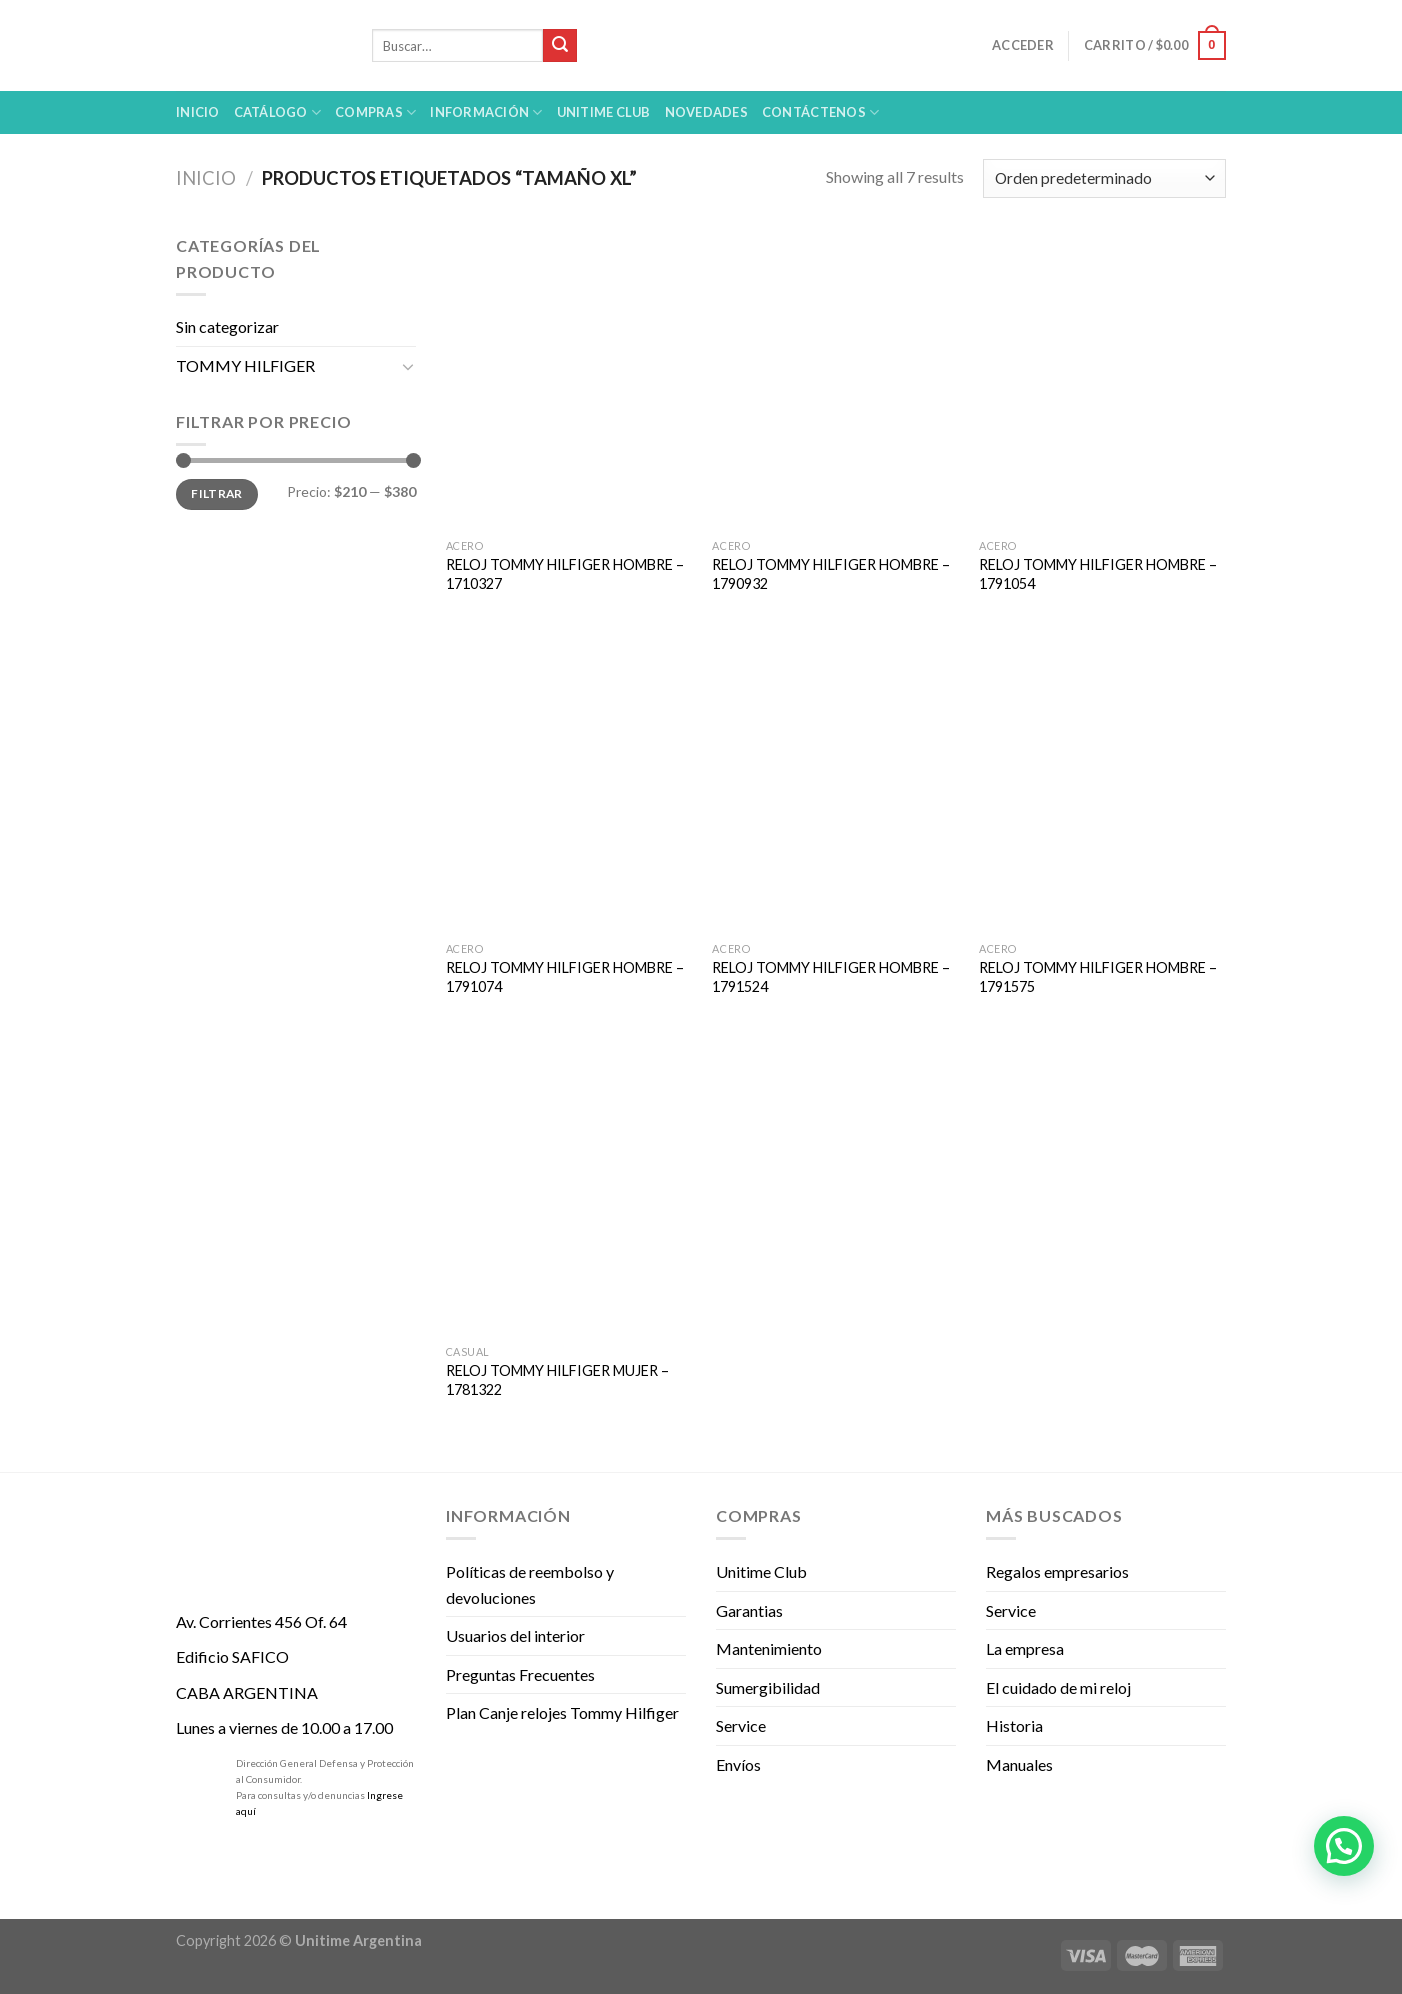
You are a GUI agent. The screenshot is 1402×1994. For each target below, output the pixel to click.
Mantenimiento (769, 1648)
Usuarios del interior (515, 1635)
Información (486, 112)
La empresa (1025, 1648)
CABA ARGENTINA (247, 1692)
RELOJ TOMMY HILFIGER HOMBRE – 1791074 (565, 977)
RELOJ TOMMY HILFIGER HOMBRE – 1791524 (831, 977)
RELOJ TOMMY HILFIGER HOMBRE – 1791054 (1098, 574)
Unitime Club (761, 1571)
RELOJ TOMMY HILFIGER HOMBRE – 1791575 (1098, 977)
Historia (1014, 1725)
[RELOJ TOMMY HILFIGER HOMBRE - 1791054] (1102, 381)
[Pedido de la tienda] (1104, 178)
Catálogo (278, 112)
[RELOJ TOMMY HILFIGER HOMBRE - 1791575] (1102, 784)
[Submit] (560, 46)
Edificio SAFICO (232, 1656)
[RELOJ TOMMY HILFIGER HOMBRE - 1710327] (569, 381)
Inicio (198, 112)
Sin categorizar (227, 326)
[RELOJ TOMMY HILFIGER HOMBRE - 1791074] (569, 784)
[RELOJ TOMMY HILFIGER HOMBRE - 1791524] (835, 784)
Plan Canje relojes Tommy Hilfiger (562, 1712)
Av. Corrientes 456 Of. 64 (261, 1621)
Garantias (749, 1610)
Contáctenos (820, 112)
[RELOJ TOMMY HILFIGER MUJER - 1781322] (569, 1187)
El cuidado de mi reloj (1058, 1687)
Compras (375, 112)
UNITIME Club (604, 112)
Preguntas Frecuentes (520, 1674)
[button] (1344, 1846)
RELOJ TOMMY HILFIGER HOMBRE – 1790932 (831, 574)
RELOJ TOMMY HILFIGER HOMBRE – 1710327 (565, 574)
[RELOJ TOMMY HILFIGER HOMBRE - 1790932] (835, 381)
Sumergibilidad (768, 1687)
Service (741, 1725)
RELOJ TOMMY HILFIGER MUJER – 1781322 (557, 1380)
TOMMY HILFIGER (245, 365)
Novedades (706, 112)
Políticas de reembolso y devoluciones (530, 1584)
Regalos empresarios (1057, 1571)
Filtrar (217, 493)
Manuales (1019, 1764)
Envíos (738, 1764)
